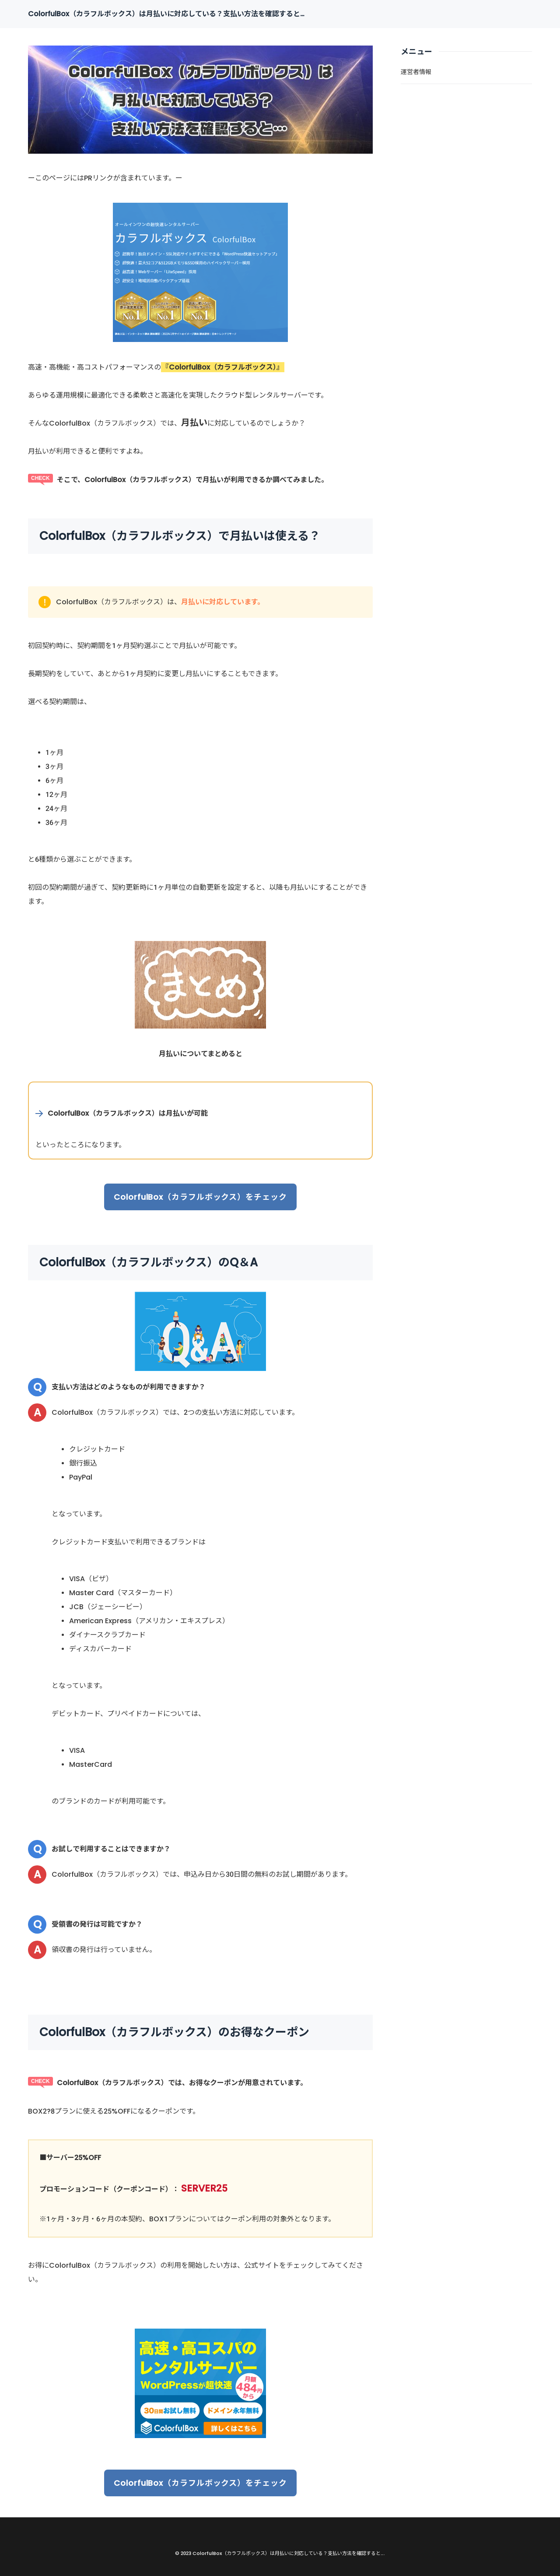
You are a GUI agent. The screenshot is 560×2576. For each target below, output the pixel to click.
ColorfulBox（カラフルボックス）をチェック (200, 1197)
